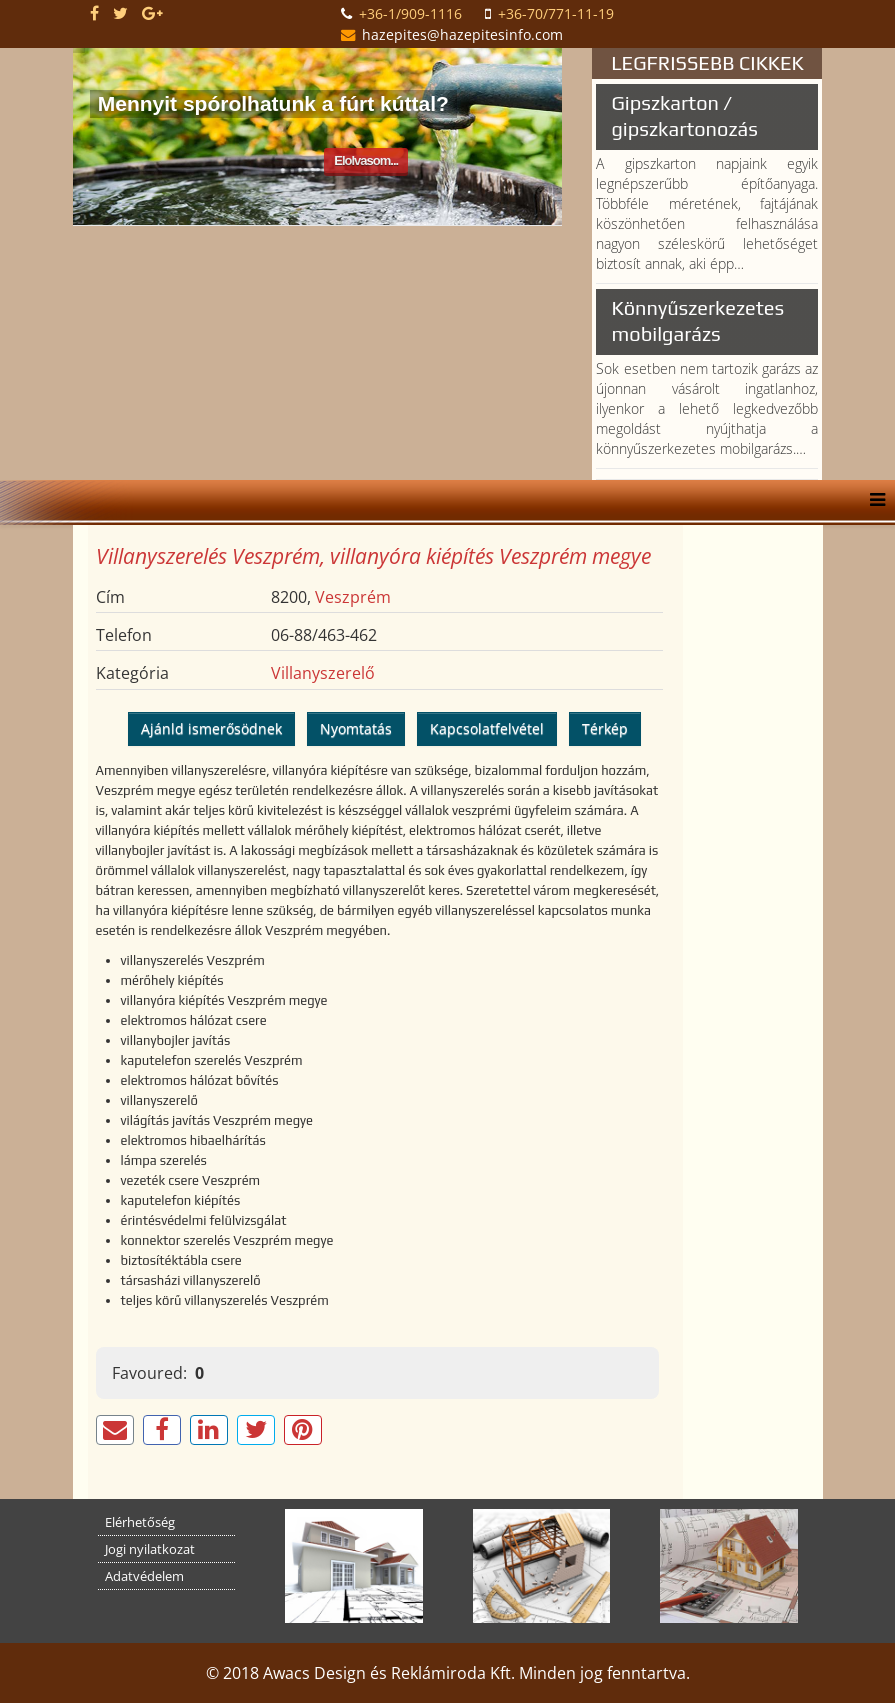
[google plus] (152, 13)
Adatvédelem (144, 1576)
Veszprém (353, 597)
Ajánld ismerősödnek (211, 728)
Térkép (605, 728)
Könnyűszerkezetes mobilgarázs (697, 320)
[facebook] (94, 13)
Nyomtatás (356, 728)
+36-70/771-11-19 (556, 13)
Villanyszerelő (323, 673)
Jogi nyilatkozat (150, 1549)
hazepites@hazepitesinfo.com (462, 34)
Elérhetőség (140, 1522)
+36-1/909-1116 (410, 13)
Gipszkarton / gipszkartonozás (684, 115)
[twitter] (120, 13)
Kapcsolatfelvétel (487, 728)
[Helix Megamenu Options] (872, 500)
